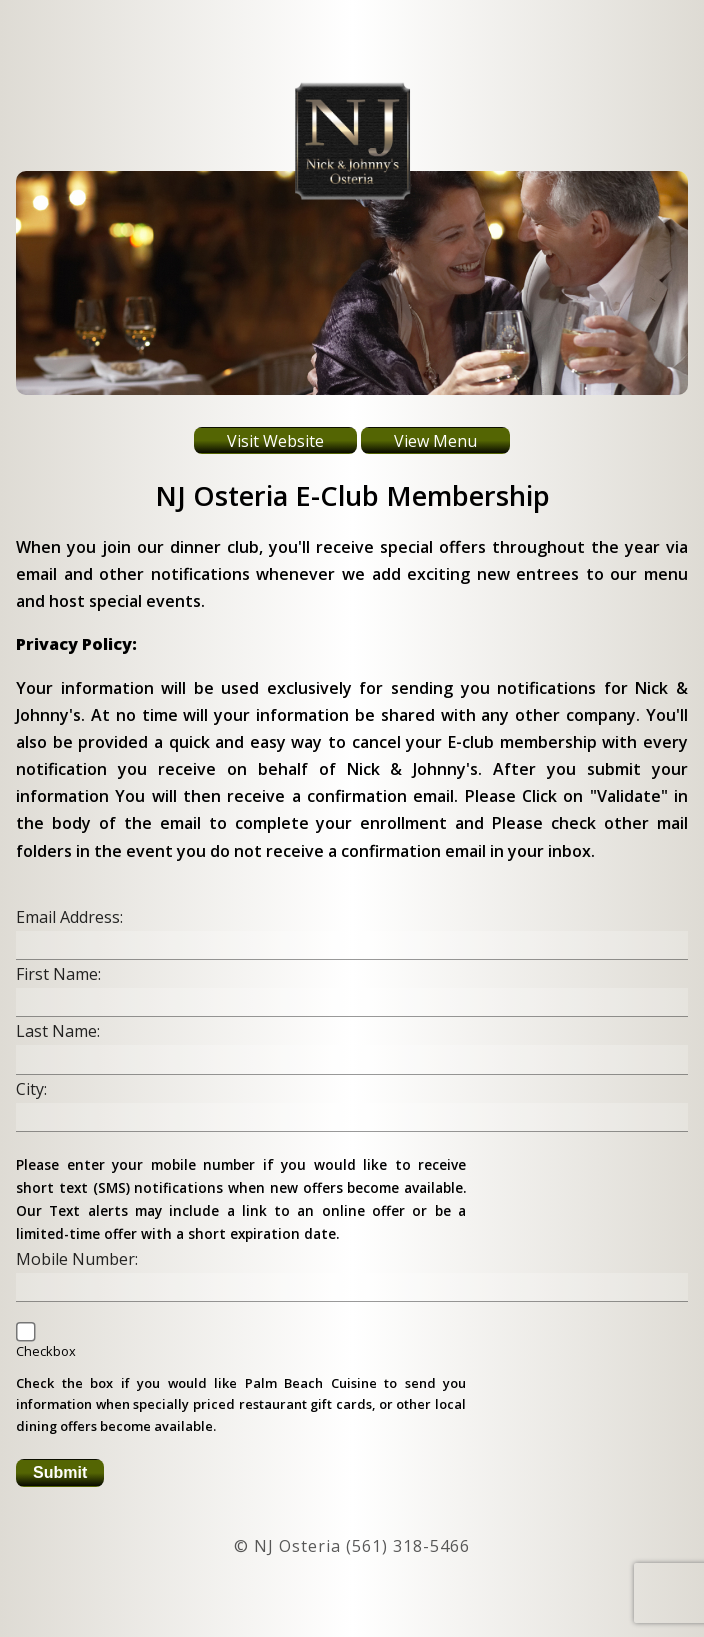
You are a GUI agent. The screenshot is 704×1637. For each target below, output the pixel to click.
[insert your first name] (352, 1002)
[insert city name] (352, 1117)
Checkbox (46, 1351)
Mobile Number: (77, 1259)
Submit (60, 1472)
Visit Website (275, 441)
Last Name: (58, 1031)
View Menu (435, 441)
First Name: (58, 974)
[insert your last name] (352, 1059)
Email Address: (69, 917)
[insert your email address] (352, 945)
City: (31, 1089)
